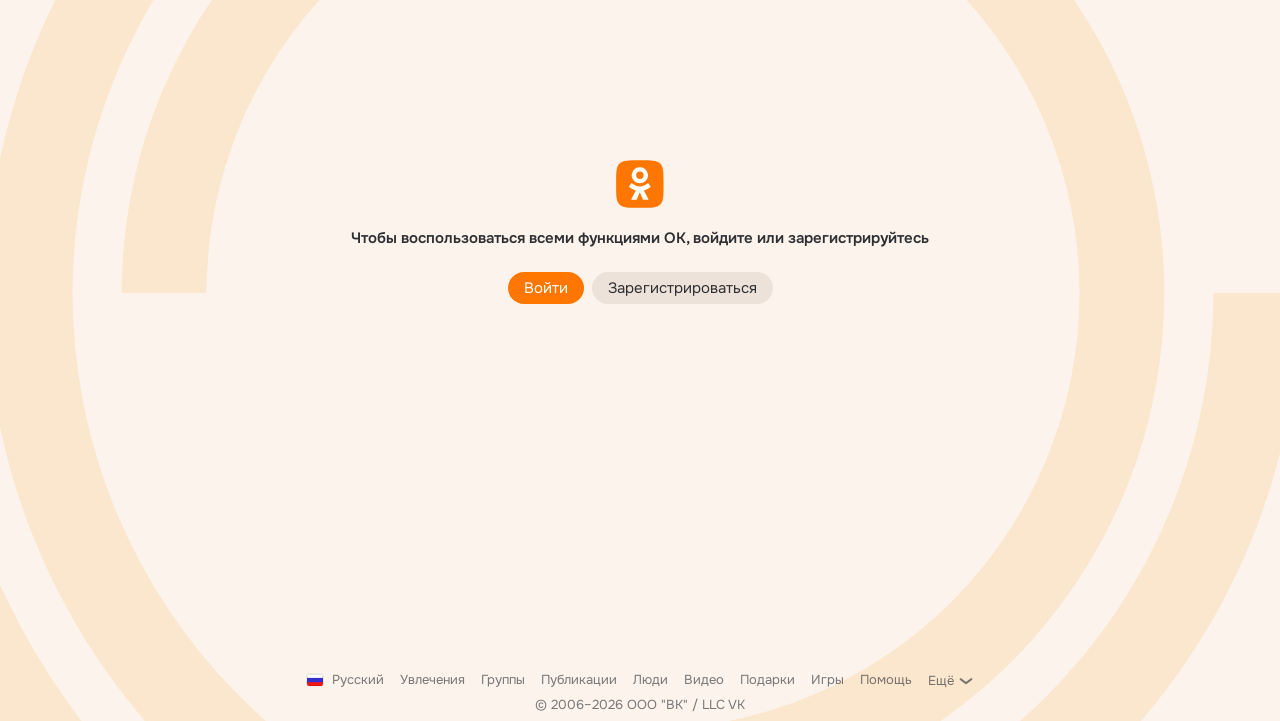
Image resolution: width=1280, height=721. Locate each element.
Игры (827, 679)
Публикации (579, 679)
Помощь (886, 679)
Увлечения (432, 679)
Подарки (767, 679)
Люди (650, 679)
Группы (503, 679)
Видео (704, 679)
